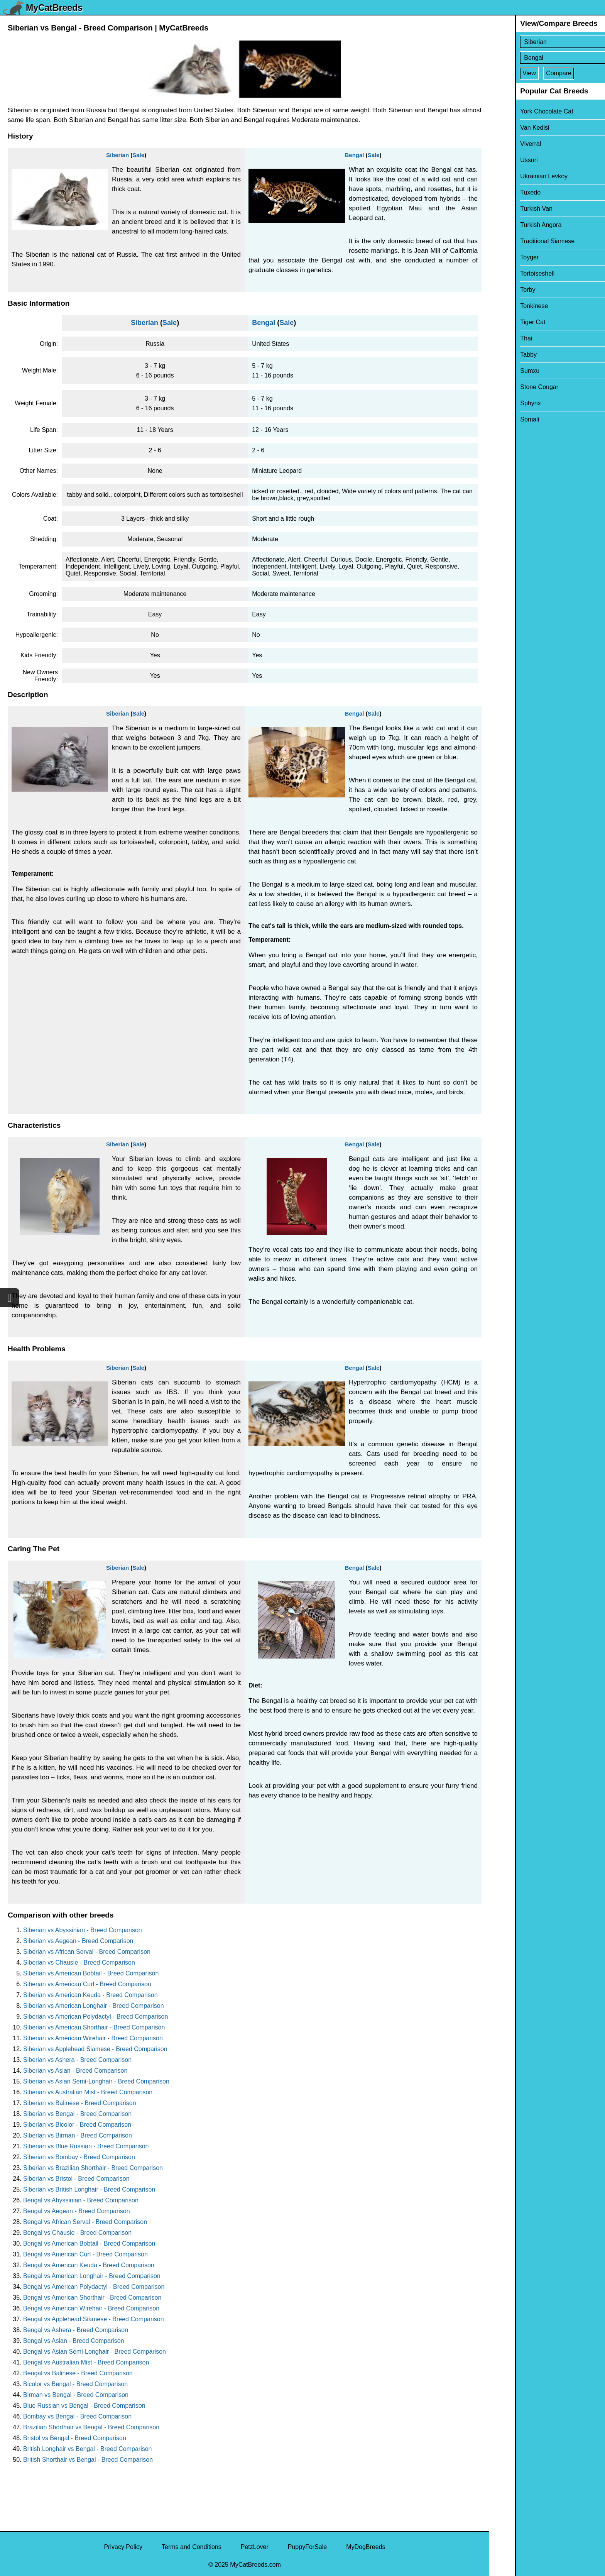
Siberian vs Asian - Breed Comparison (75, 2070)
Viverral (504, 143)
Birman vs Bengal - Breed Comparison (75, 2395)
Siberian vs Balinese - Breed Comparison (79, 2103)
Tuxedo (504, 192)
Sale (138, 155)
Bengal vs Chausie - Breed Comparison (77, 2232)
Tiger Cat (506, 322)
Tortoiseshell (511, 273)
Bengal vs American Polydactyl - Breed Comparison (93, 2286)
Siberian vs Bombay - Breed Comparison (79, 2157)
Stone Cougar (513, 387)
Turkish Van (510, 208)
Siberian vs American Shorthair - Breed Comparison (94, 2027)
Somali (503, 419)
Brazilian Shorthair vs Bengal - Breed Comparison (91, 2427)
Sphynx (504, 403)
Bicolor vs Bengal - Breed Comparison (75, 2384)
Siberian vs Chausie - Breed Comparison (79, 1962)
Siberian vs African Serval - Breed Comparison (86, 1951)
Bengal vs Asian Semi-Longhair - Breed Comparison (94, 2351)
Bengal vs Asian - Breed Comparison (73, 2340)
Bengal (354, 155)
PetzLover (255, 2547)
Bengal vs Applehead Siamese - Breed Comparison (93, 2319)
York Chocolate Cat (520, 111)
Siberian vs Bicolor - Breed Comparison (77, 2124)
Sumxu (504, 370)
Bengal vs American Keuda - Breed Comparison (88, 2265)
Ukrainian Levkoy (518, 176)
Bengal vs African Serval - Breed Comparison (85, 2222)
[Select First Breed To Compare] (547, 42)
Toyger (503, 257)
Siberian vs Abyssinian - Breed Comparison (82, 1930)
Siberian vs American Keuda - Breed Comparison (90, 1995)
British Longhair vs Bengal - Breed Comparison (87, 2449)
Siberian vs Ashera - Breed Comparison (77, 2059)
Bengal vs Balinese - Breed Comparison (78, 2373)
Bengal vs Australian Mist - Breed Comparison (86, 2362)
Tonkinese (508, 306)
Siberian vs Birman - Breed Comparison (77, 2135)
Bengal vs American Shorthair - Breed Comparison (92, 2297)
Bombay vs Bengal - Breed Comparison (77, 2416)
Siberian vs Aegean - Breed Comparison (78, 1941)
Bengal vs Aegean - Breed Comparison (76, 2211)
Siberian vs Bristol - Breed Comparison (76, 2178)
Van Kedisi (508, 127)
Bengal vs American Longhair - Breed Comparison (92, 2276)
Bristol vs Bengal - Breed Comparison (74, 2438)
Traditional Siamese (521, 241)
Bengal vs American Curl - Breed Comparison (85, 2254)
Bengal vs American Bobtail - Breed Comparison (89, 2243)
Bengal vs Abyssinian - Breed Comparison (81, 2200)
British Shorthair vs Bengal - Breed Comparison (88, 2459)
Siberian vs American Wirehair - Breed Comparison (93, 2038)
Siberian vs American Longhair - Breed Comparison (93, 2005)
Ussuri (503, 160)
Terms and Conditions (191, 2547)
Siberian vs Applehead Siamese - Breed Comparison (95, 2049)
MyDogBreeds (365, 2547)
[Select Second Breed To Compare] (547, 58)
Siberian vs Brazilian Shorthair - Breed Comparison (93, 2168)
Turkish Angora (515, 225)
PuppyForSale (307, 2547)
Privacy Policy (123, 2547)
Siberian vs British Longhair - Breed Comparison (89, 2189)
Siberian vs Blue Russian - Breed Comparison (86, 2146)
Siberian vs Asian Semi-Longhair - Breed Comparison (96, 2081)
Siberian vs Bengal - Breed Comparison (77, 2114)
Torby (501, 289)
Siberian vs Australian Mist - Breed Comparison (87, 2092)
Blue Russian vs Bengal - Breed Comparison (84, 2405)
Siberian (117, 155)
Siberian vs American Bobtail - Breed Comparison (91, 1973)
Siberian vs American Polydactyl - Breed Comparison (95, 2016)
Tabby (502, 354)
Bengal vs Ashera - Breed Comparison (75, 2330)
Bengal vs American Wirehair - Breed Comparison (91, 2308)
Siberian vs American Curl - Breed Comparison (87, 1984)
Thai (500, 338)
